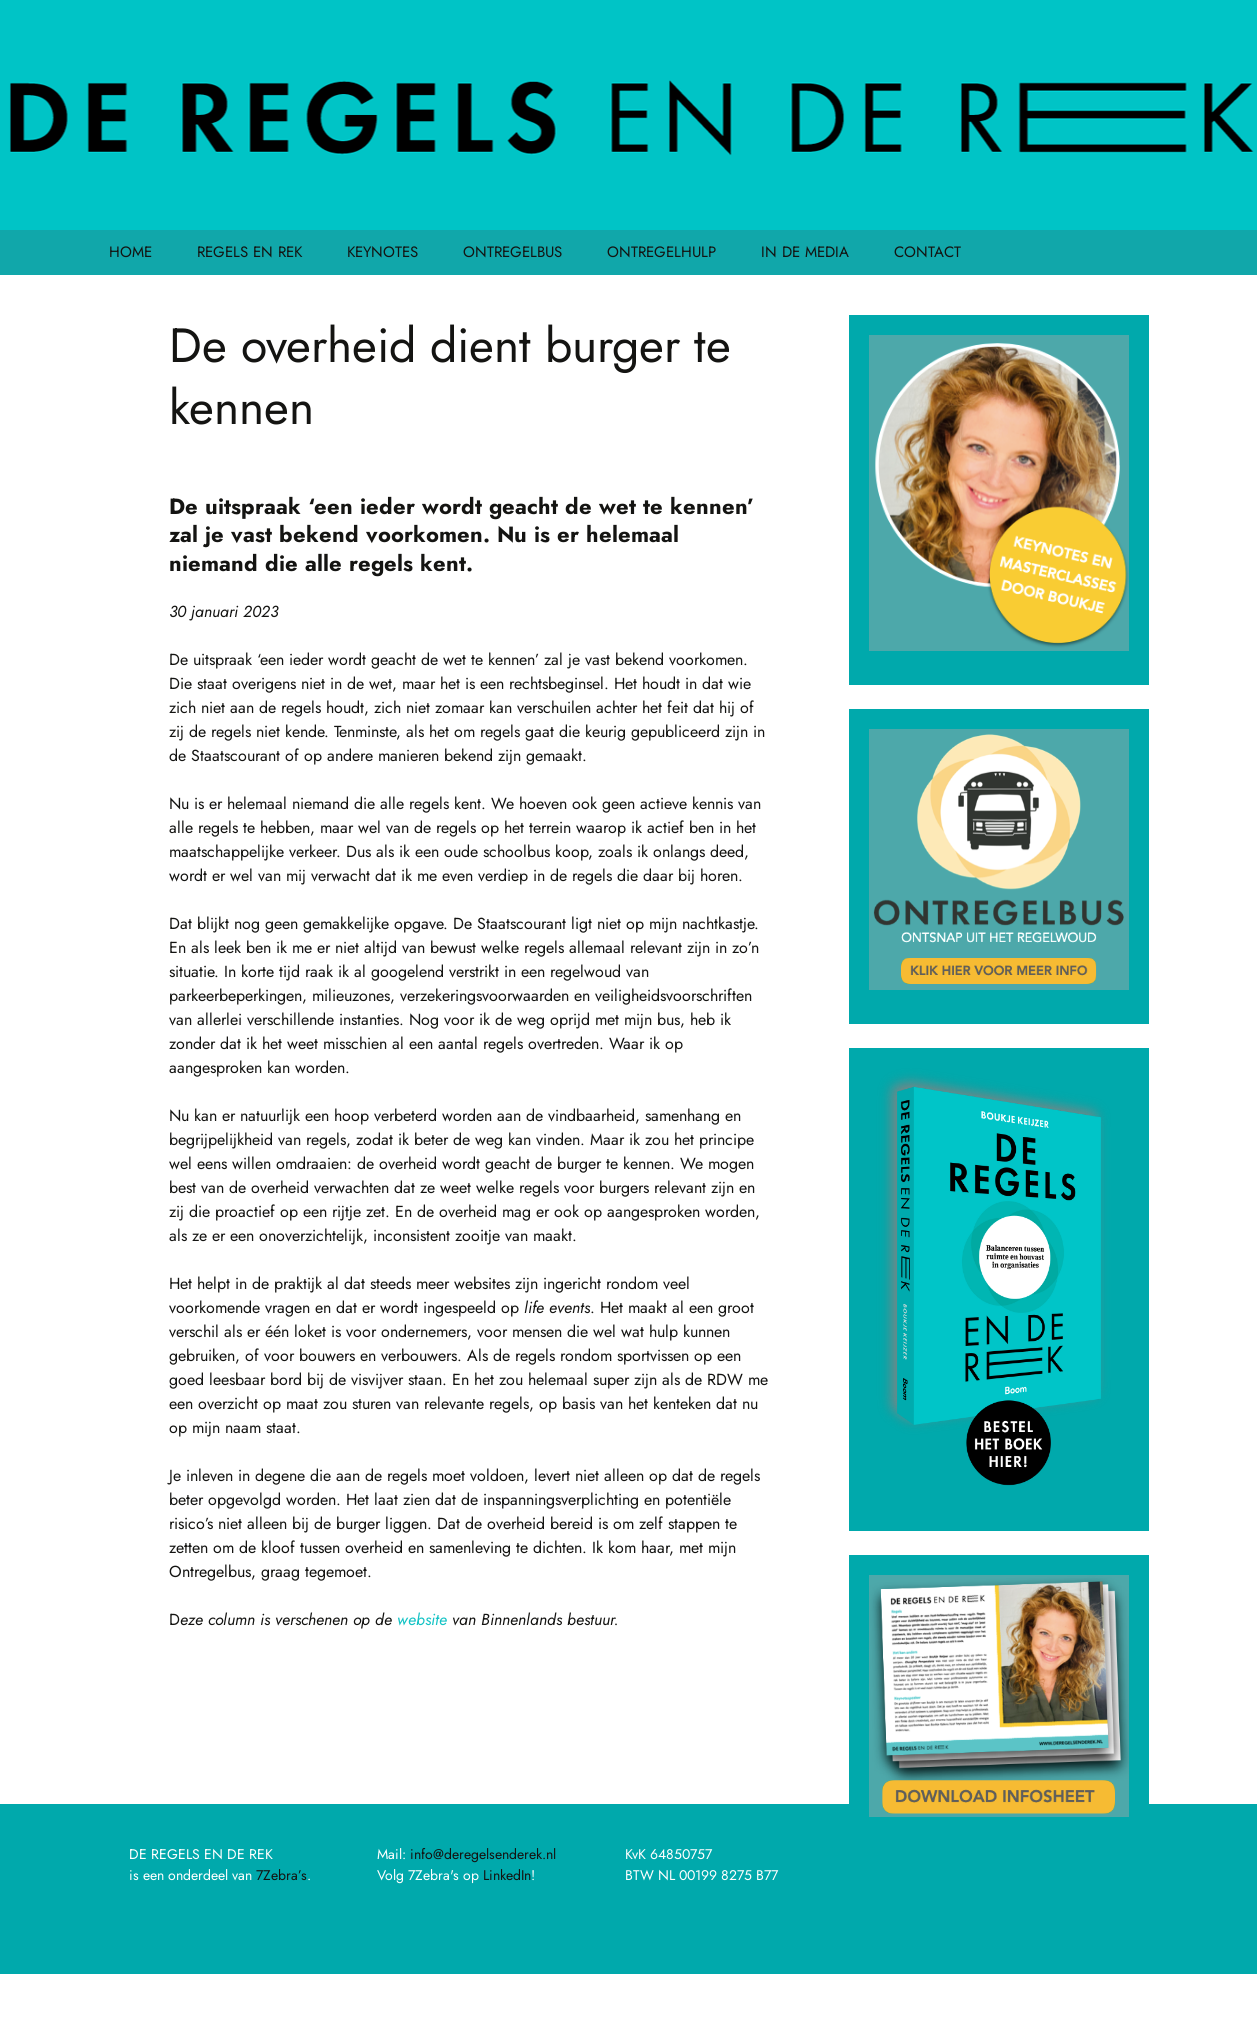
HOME (130, 252)
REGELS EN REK (249, 252)
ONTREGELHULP (661, 252)
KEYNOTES (382, 252)
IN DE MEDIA (805, 252)
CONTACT (927, 252)
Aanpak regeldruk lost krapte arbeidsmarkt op (573, 1760)
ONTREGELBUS (512, 252)
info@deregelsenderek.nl (483, 1854)
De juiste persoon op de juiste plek (324, 1730)
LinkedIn (507, 1875)
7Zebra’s (281, 1875)
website (422, 1619)
